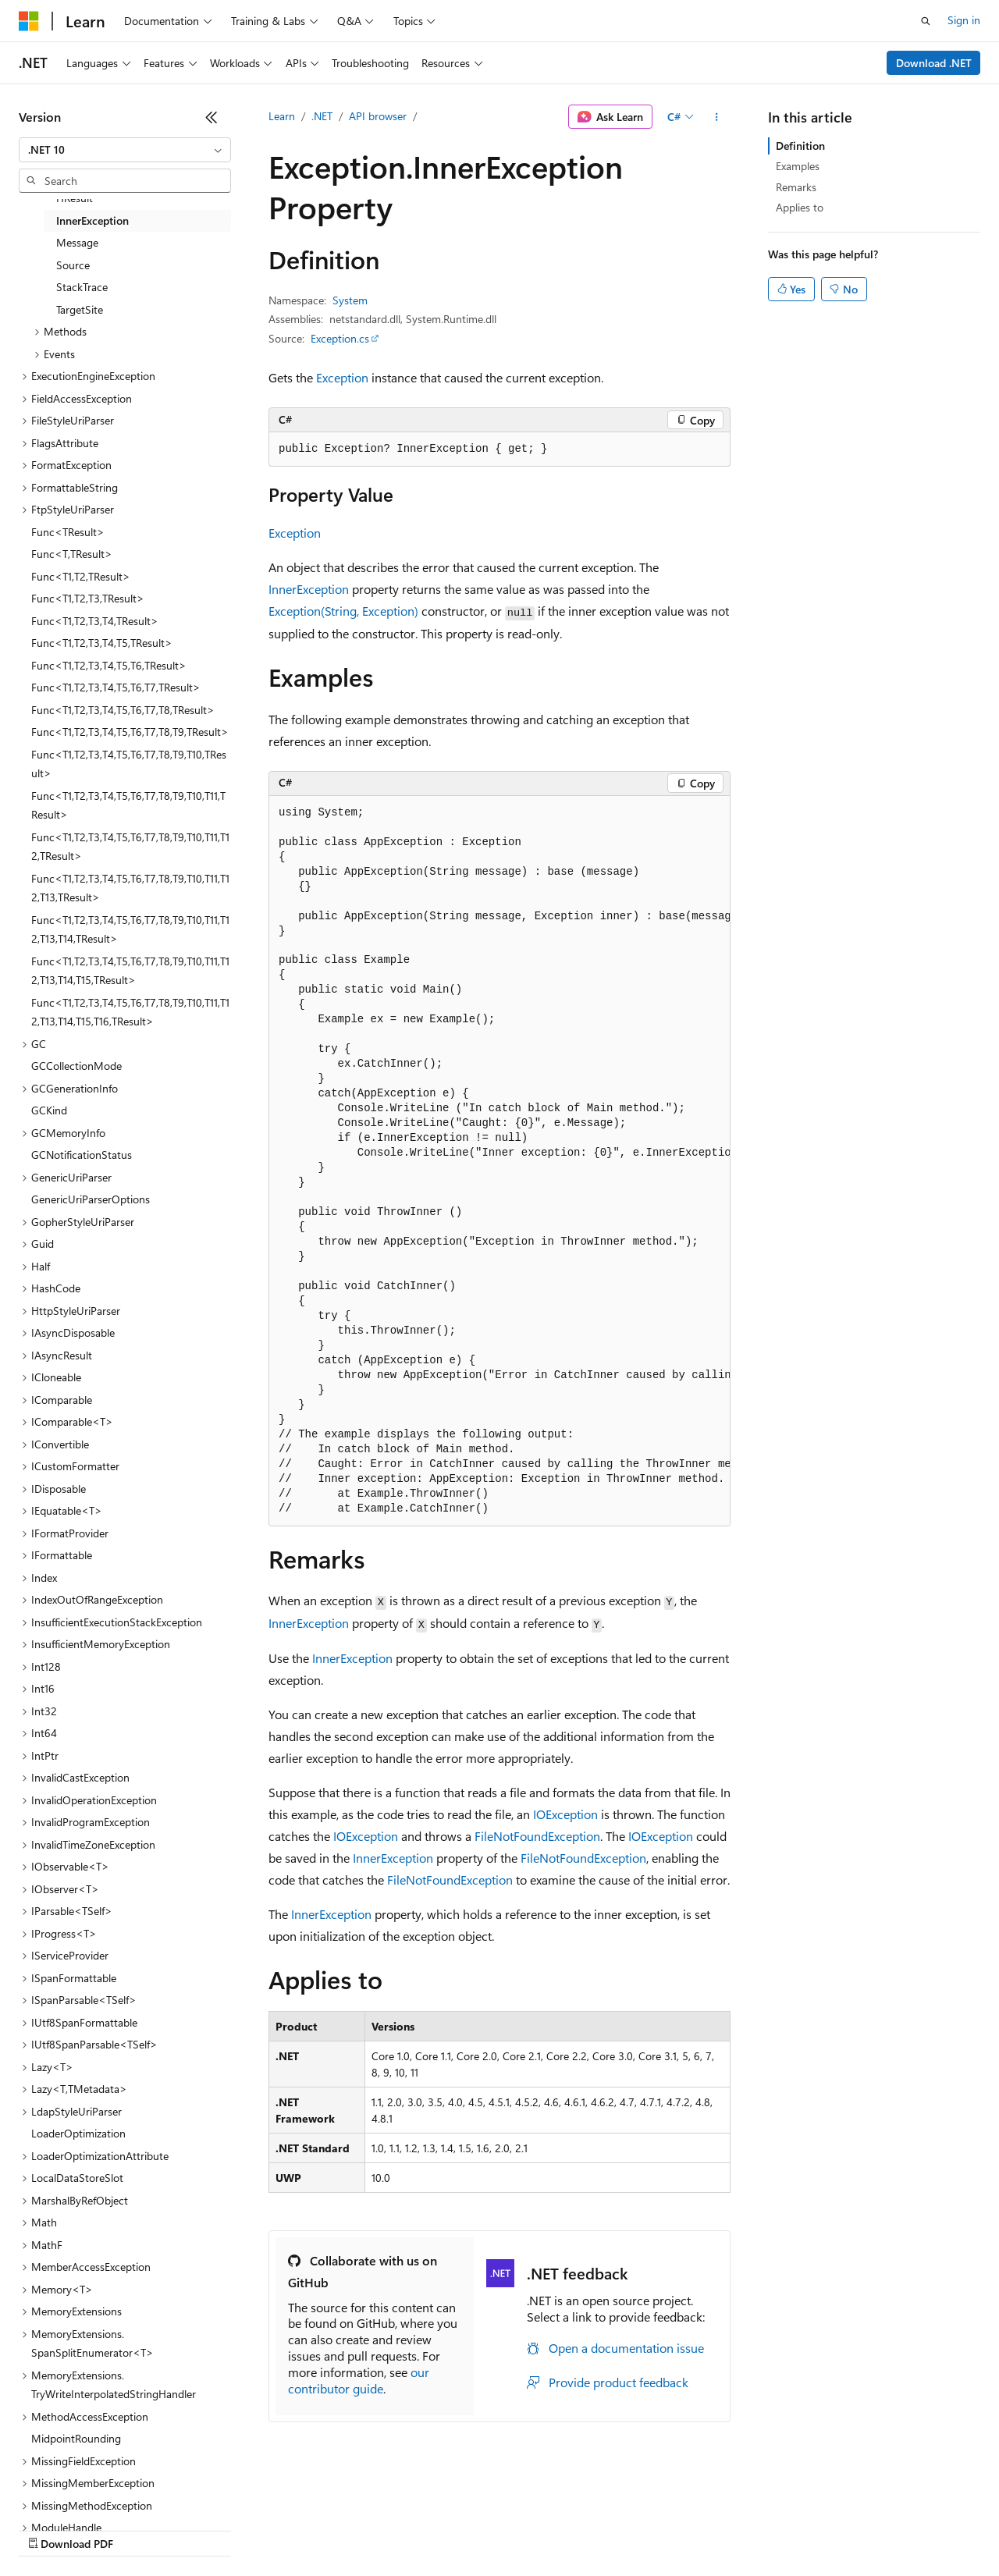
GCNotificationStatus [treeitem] (81, 1154)
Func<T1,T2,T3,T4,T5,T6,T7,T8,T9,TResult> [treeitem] (130, 731)
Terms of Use (570, 2528)
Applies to (799, 207)
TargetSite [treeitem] (79, 309)
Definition (800, 145)
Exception (342, 377)
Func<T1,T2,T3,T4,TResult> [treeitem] (94, 620)
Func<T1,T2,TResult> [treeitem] (80, 576)
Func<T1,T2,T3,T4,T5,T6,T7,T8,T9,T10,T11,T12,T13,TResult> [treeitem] (130, 888)
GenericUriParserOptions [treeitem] (90, 1199)
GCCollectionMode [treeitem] (76, 1065)
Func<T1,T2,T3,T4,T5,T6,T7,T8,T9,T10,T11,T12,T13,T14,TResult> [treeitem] (130, 929)
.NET (321, 115)
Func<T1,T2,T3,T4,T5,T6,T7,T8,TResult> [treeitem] (123, 709)
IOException (565, 1814)
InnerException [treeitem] (92, 220)
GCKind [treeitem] (49, 1110)
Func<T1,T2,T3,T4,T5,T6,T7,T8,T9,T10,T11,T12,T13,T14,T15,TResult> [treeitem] (130, 971)
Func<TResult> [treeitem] (68, 531)
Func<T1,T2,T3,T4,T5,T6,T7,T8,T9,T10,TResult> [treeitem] (128, 764)
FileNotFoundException (537, 1836)
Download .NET (934, 62)
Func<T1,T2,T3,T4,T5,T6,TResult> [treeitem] (109, 665)
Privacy (341, 2528)
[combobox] (125, 149)
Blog (212, 2528)
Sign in (963, 19)
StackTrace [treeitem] (82, 286)
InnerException (308, 589)
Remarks (796, 186)
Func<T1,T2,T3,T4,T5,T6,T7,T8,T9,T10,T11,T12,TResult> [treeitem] (130, 847)
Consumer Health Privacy (448, 2528)
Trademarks (647, 2528)
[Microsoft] (29, 21)
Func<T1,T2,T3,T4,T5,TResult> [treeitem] (101, 642)
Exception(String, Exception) (343, 610)
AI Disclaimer (50, 2528)
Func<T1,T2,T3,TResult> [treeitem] (87, 598)
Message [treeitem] (77, 242)
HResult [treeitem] (74, 197)
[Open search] (925, 21)
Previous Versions (141, 2528)
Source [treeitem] (73, 265)
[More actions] (717, 117)
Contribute (279, 2528)
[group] (499, 1161)
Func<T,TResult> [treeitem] (71, 553)
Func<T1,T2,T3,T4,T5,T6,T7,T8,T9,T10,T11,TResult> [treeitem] (128, 805)
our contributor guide (358, 2380)
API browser (378, 115)
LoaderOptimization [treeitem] (78, 2133)
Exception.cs (340, 338)
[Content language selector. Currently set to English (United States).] (90, 2491)
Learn (281, 115)
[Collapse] (211, 117)
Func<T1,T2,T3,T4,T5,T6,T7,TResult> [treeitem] (116, 687)
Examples (797, 165)
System (350, 300)
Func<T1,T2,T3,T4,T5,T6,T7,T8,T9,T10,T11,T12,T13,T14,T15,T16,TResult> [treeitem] (130, 1012)
